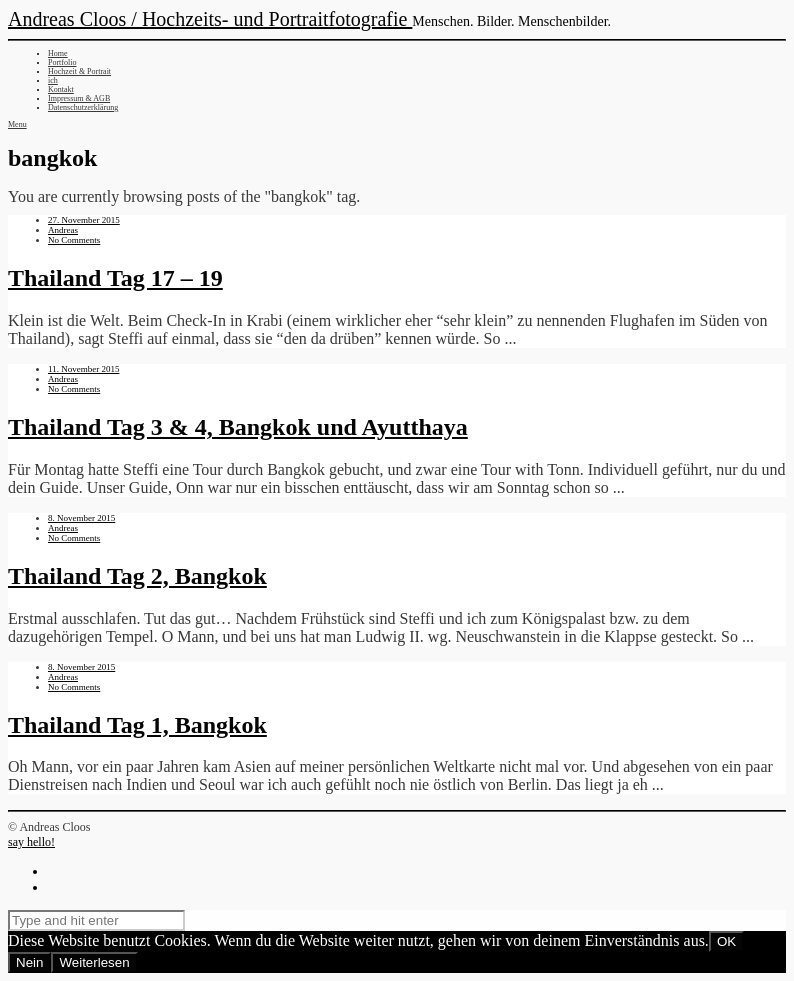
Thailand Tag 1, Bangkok (137, 725)
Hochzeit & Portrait (79, 71)
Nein (29, 962)
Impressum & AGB (79, 98)
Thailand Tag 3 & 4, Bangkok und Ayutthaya (238, 427)
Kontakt (61, 89)
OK (726, 941)
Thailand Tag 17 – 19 (115, 278)
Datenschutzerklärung (83, 107)
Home (58, 53)
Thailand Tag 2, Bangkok (137, 576)
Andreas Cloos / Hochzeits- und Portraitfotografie (210, 19)
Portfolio (62, 62)
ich (53, 80)
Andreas (63, 230)
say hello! (31, 842)
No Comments (74, 240)
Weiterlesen (94, 962)
